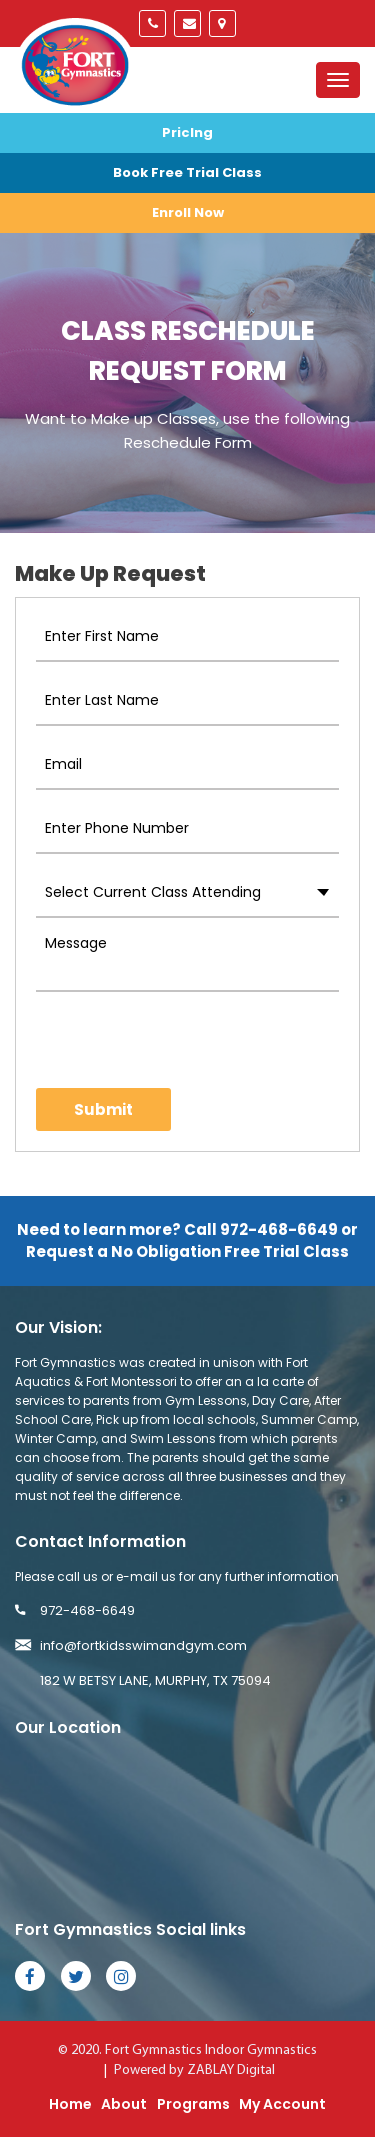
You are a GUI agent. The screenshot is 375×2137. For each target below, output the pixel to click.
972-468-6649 (152, 23)
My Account (282, 2104)
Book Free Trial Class (187, 172)
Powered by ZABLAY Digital (194, 2070)
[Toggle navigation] (338, 80)
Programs (193, 2104)
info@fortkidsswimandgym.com (187, 23)
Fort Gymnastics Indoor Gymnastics (211, 2050)
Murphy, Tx (222, 23)
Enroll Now (188, 212)
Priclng (187, 132)
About (124, 2104)
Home (70, 2104)
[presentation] (153, 1040)
